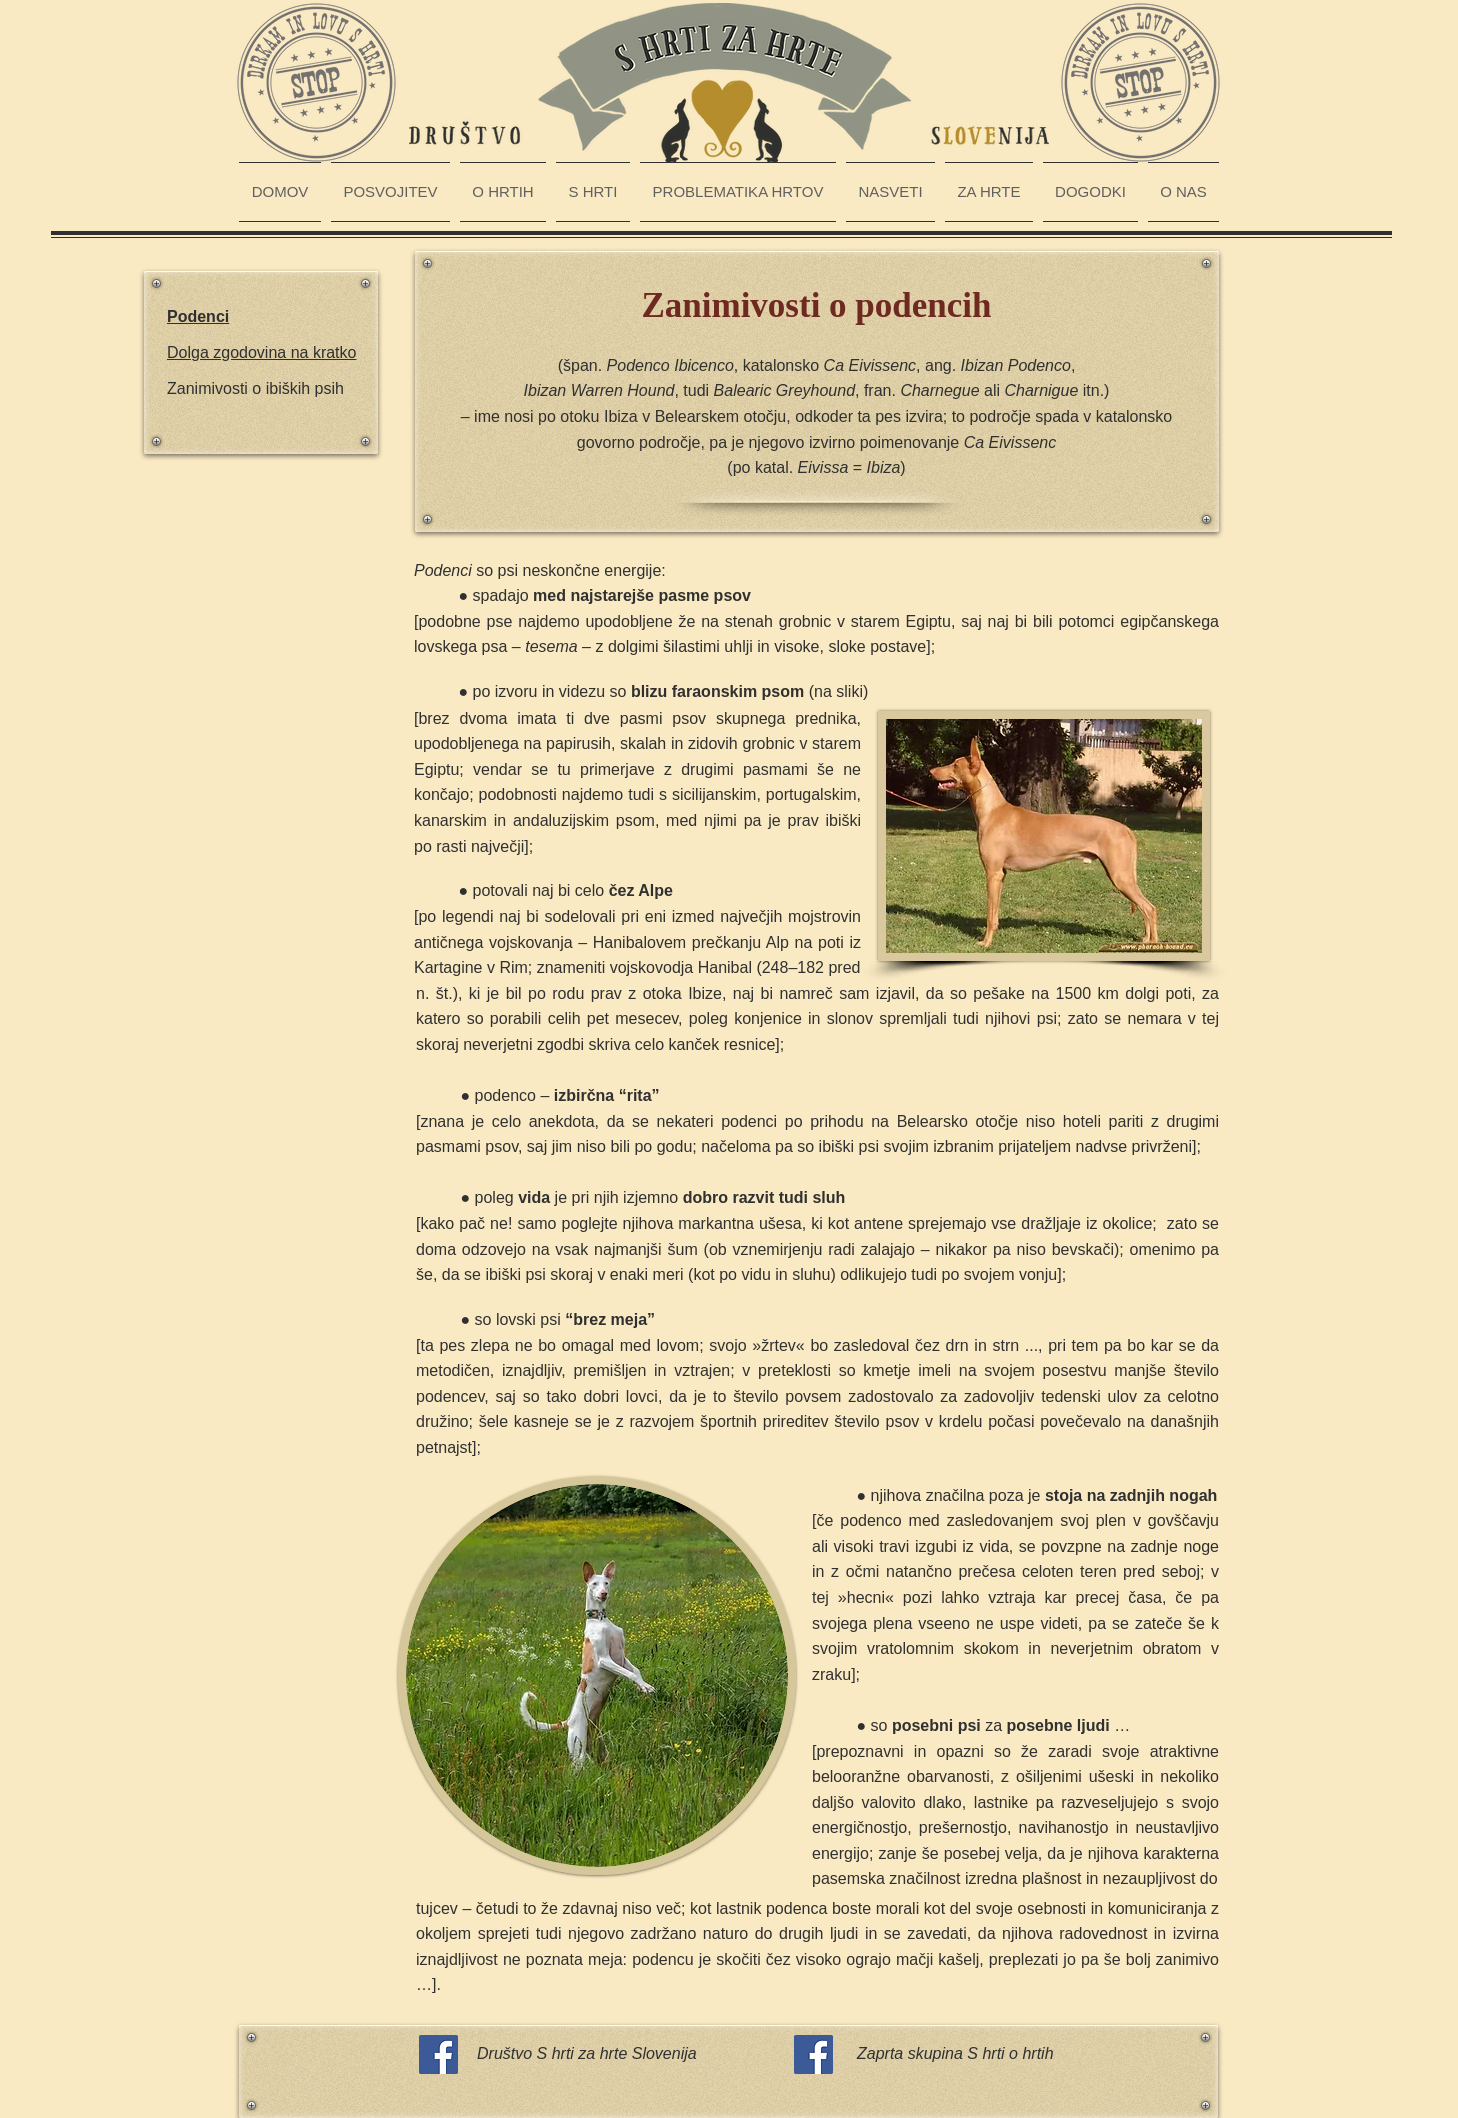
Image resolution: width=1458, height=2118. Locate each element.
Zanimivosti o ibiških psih (255, 388)
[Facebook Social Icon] (438, 2054)
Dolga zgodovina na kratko (261, 352)
